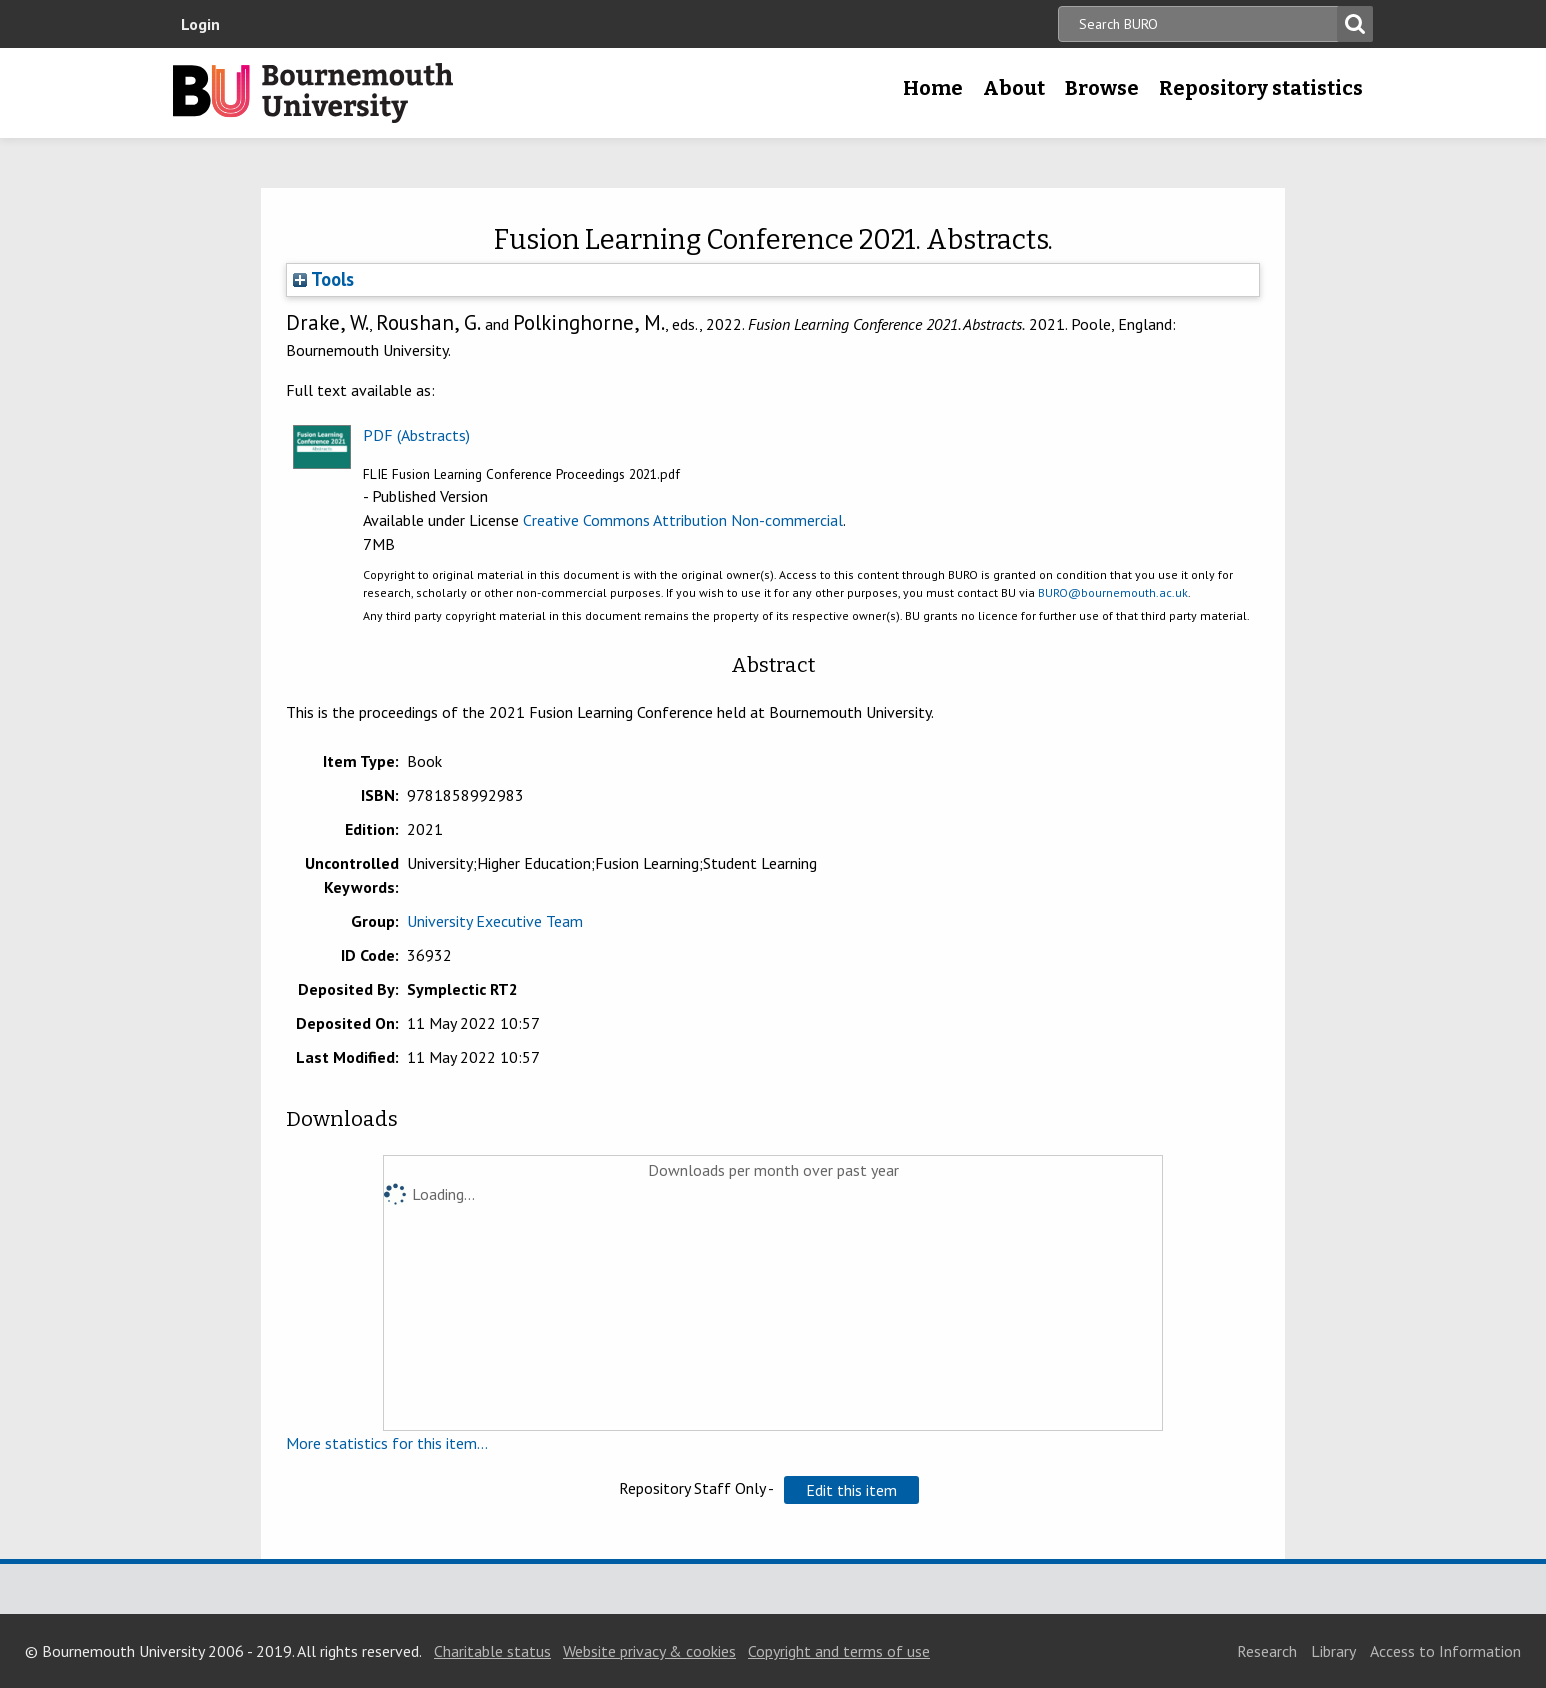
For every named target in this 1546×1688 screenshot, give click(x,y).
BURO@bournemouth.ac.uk (1113, 592)
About (1014, 88)
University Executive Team (495, 921)
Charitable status (492, 1651)
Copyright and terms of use (839, 1651)
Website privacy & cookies (649, 1651)
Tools (323, 279)
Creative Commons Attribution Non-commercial (683, 520)
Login (200, 24)
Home (933, 88)
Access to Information (1445, 1651)
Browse (1102, 88)
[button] (851, 1490)
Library (1333, 1651)
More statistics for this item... (387, 1443)
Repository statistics (1261, 88)
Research (1267, 1651)
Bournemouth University (313, 93)
